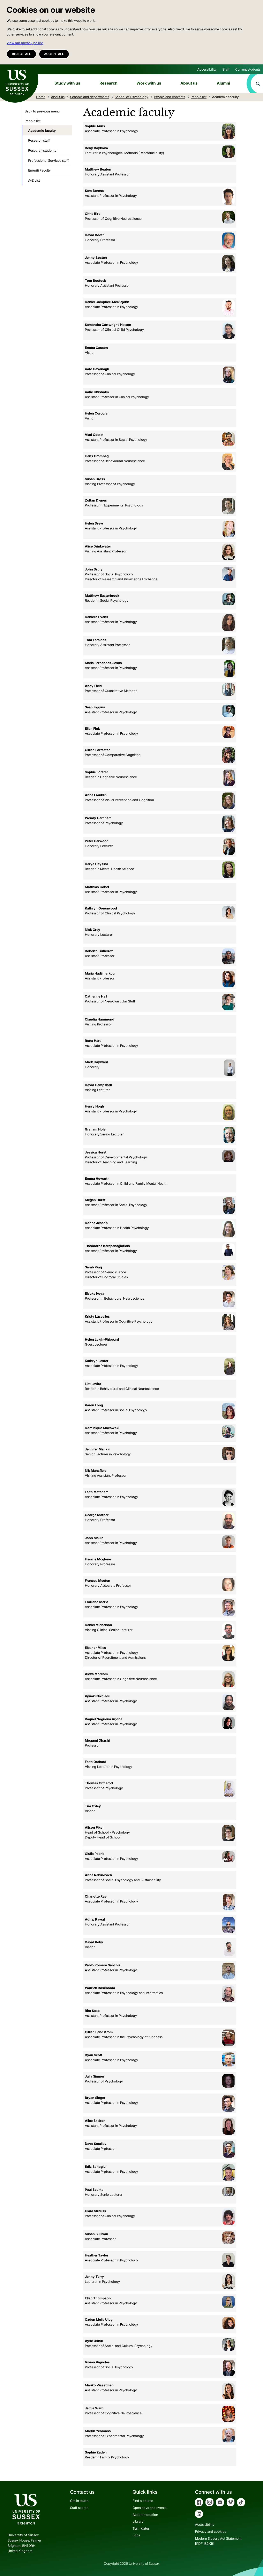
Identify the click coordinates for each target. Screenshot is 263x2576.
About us (189, 83)
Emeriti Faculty (39, 170)
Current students (248, 69)
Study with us (67, 83)
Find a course (143, 2501)
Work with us (148, 83)
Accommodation (145, 2515)
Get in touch (79, 2501)
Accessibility (207, 69)
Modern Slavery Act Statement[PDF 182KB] (218, 2541)
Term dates (141, 2528)
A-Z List (34, 180)
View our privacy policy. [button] (25, 43)
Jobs (136, 2535)
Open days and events (149, 2508)
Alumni (223, 83)
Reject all (21, 54)
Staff (226, 69)
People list (32, 121)
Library (138, 2521)
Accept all (54, 54)
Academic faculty (42, 130)
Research (108, 83)
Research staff (39, 140)
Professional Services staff (48, 160)
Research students (42, 150)
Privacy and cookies (210, 2531)
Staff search (79, 2508)
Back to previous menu (42, 111)
